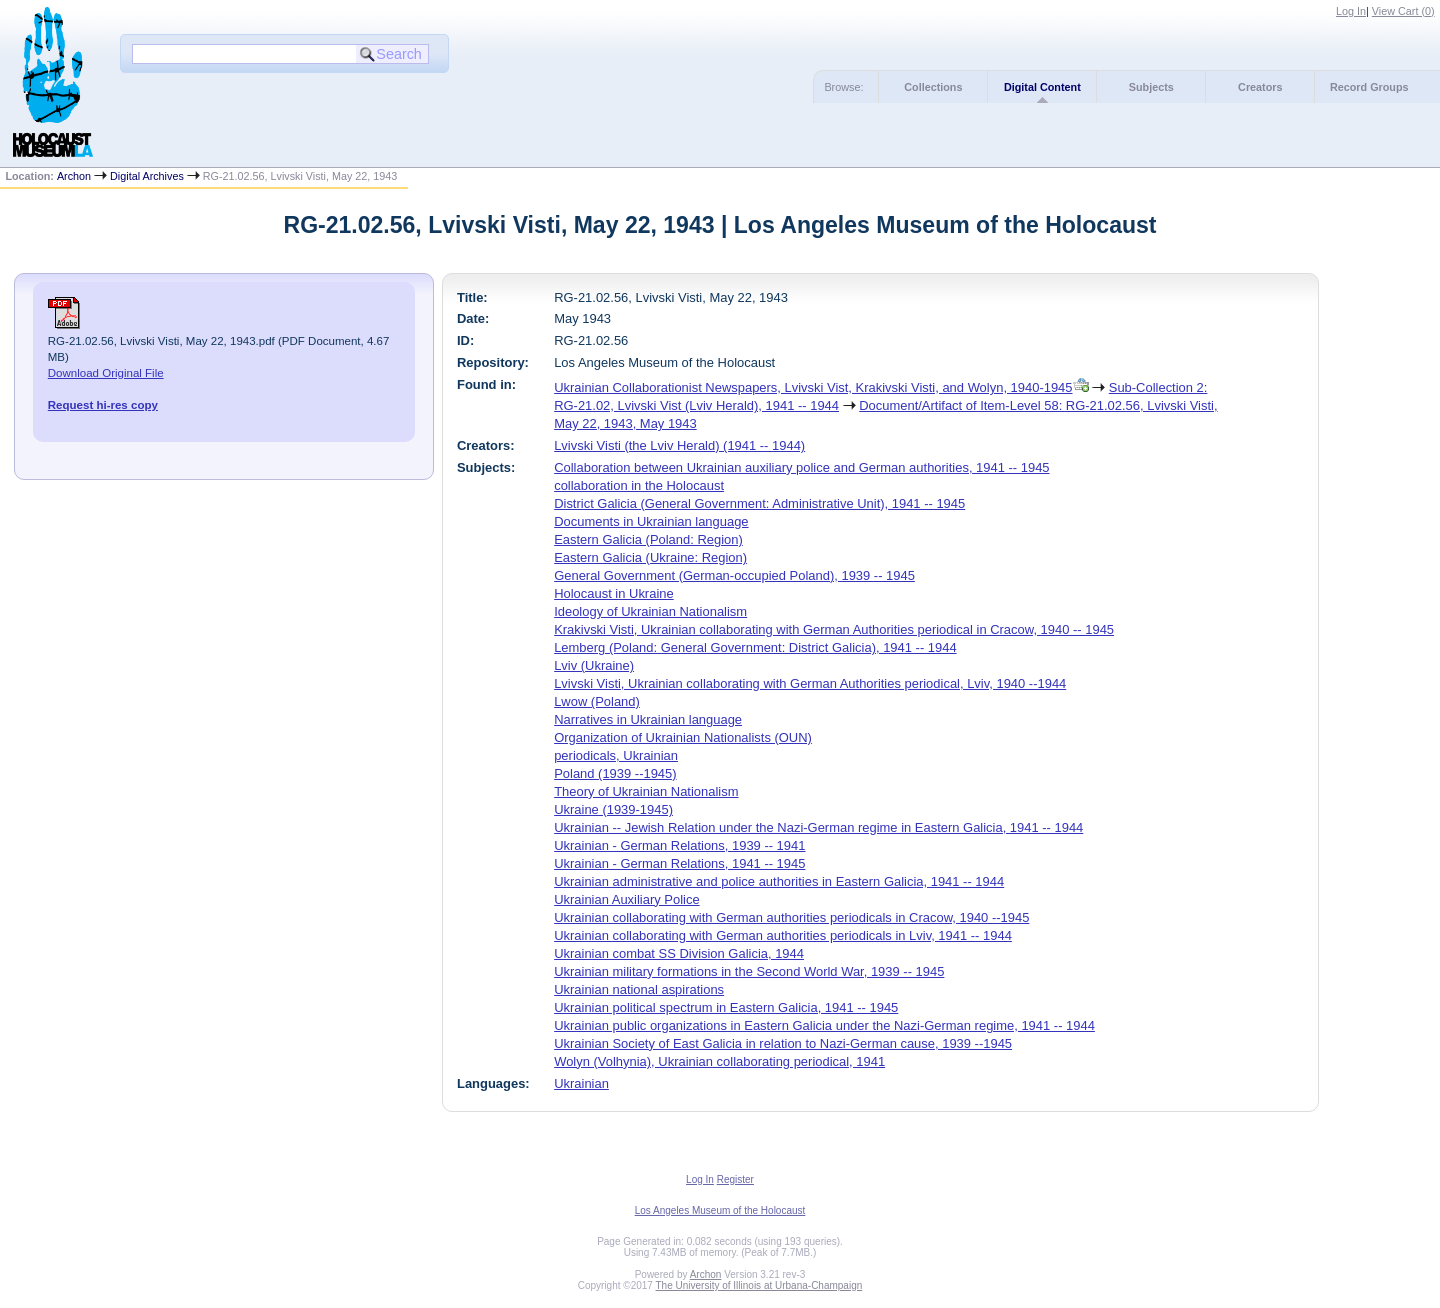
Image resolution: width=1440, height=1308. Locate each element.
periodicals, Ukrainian (616, 755)
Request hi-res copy (103, 405)
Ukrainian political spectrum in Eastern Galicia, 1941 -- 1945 (726, 1007)
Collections (933, 87)
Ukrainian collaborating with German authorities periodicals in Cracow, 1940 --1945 (791, 917)
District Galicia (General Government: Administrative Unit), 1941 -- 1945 (759, 503)
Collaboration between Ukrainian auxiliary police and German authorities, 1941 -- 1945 (801, 467)
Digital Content (1042, 87)
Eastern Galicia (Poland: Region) (648, 539)
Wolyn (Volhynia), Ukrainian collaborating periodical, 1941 (719, 1061)
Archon (74, 176)
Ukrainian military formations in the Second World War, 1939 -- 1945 (749, 971)
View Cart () (1403, 11)
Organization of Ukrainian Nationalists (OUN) (683, 737)
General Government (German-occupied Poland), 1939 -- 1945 (734, 575)
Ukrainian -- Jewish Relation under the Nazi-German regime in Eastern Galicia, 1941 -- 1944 (818, 827)
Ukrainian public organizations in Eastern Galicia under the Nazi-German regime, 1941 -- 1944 (824, 1025)
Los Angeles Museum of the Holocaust (720, 1210)
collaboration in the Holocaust (639, 485)
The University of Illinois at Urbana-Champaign (759, 1285)
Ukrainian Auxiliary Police (626, 899)
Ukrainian (581, 1083)
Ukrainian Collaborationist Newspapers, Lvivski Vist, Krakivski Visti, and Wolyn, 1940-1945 (813, 387)
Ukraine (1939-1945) (613, 809)
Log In (1351, 11)
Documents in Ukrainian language (651, 521)
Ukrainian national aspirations (639, 989)
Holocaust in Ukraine (614, 593)
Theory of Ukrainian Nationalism (646, 791)
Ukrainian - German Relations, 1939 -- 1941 (679, 845)
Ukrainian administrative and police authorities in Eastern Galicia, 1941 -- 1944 (779, 881)
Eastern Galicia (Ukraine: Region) (650, 557)
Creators (1260, 87)
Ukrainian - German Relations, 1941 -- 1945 (679, 863)
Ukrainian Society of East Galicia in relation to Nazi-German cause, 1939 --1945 (783, 1043)
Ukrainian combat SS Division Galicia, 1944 (679, 953)
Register (735, 1179)
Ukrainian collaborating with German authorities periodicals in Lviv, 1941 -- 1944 (783, 935)
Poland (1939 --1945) (615, 773)
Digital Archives (147, 176)
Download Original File (106, 373)
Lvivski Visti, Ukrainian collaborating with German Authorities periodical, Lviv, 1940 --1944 (810, 683)
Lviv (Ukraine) (594, 665)
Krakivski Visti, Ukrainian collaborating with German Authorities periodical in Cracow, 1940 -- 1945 (834, 629)
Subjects (1151, 87)
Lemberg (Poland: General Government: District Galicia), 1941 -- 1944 (755, 647)
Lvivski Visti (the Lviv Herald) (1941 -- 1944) (679, 445)
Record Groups (1369, 87)
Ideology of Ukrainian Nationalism (650, 611)
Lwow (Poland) (597, 701)
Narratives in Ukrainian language (648, 719)
